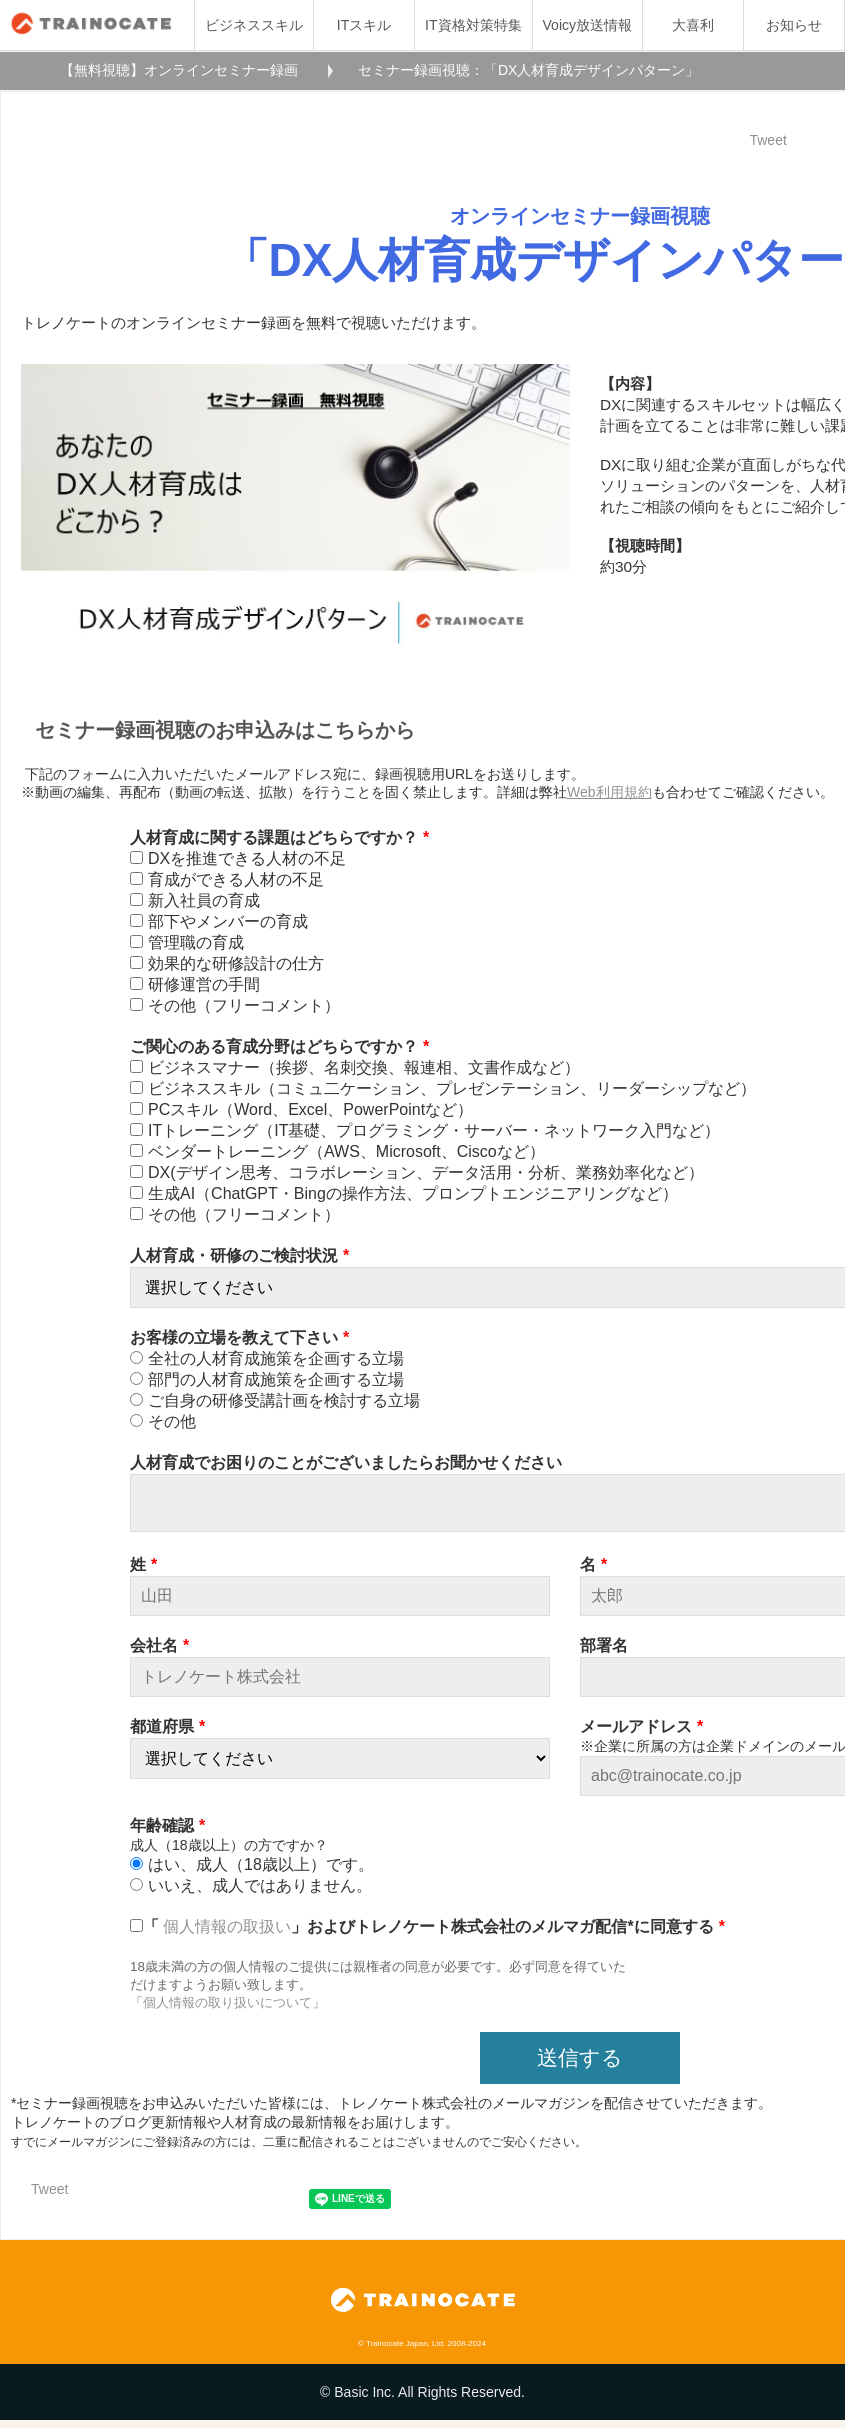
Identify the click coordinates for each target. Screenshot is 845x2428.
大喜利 (693, 25)
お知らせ (794, 25)
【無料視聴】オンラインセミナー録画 (179, 70)
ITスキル (364, 25)
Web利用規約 (609, 792)
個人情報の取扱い (227, 1934)
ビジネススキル (254, 25)
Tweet (767, 140)
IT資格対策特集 (473, 25)
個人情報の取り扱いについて (227, 2010)
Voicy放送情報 (587, 25)
